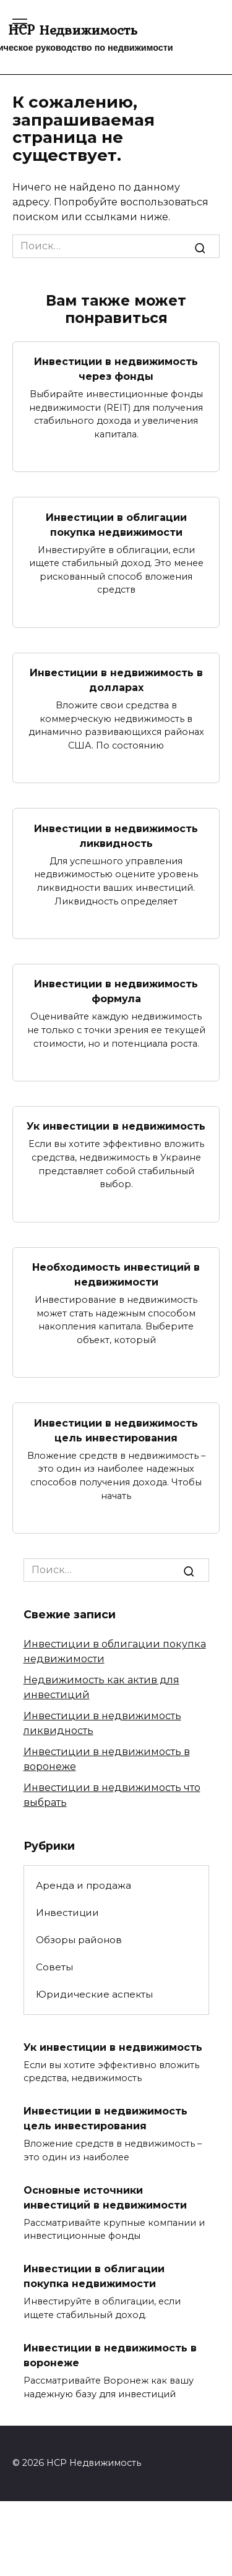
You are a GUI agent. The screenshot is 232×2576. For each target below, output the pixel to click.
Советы (54, 1967)
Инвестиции (67, 1912)
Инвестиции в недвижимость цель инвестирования (116, 1430)
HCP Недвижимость (72, 29)
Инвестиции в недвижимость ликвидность (116, 835)
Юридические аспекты (94, 1994)
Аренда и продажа (83, 1885)
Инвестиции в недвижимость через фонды (116, 369)
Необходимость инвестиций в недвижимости (116, 1274)
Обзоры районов (79, 1940)
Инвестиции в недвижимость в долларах (116, 680)
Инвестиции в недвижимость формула (116, 991)
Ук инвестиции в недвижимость (116, 1126)
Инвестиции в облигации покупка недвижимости (116, 524)
